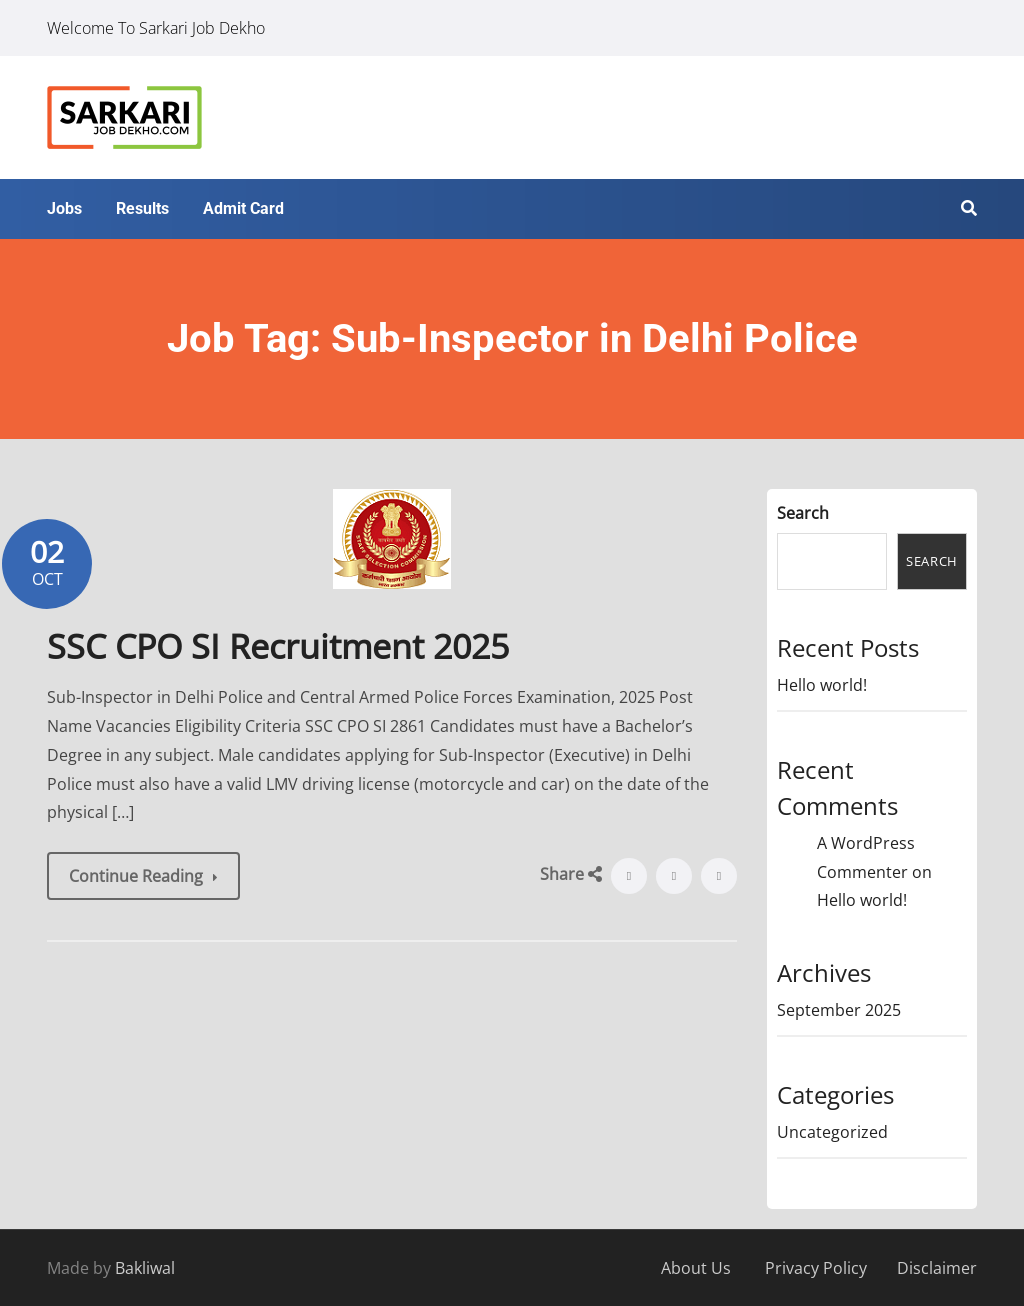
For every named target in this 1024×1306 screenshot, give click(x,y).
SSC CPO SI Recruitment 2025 (278, 646)
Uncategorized (832, 1132)
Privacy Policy (816, 1268)
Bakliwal (145, 1268)
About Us (696, 1268)
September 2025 (839, 1010)
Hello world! (822, 685)
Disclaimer (937, 1268)
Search (803, 513)
